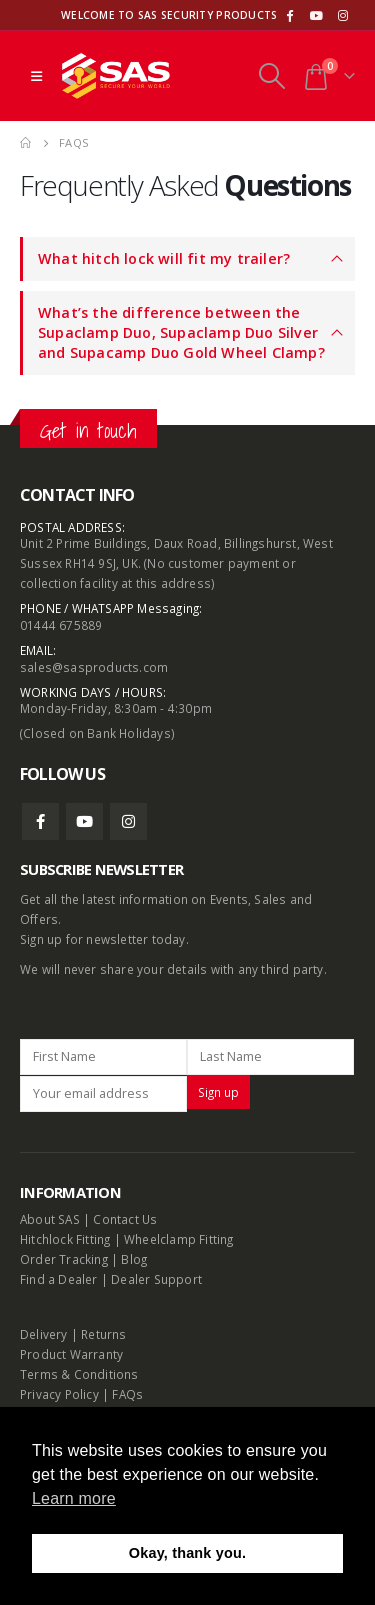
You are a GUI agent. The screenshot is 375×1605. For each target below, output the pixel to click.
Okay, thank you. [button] (187, 1553)
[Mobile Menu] (36, 76)
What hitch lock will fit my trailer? (164, 258)
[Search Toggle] (271, 76)
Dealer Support (156, 1279)
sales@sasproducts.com (94, 667)
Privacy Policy (59, 1394)
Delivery (44, 1334)
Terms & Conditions (79, 1374)
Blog (134, 1259)
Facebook (40, 821)
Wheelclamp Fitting (179, 1239)
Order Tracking (64, 1259)
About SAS (50, 1219)
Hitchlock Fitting (65, 1239)
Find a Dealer (59, 1279)
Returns (103, 1334)
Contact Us (125, 1219)
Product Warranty (73, 1354)
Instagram (128, 821)
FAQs (127, 1394)
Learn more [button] (74, 1498)
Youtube (84, 821)
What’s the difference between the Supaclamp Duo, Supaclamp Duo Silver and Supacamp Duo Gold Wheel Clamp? (181, 332)
